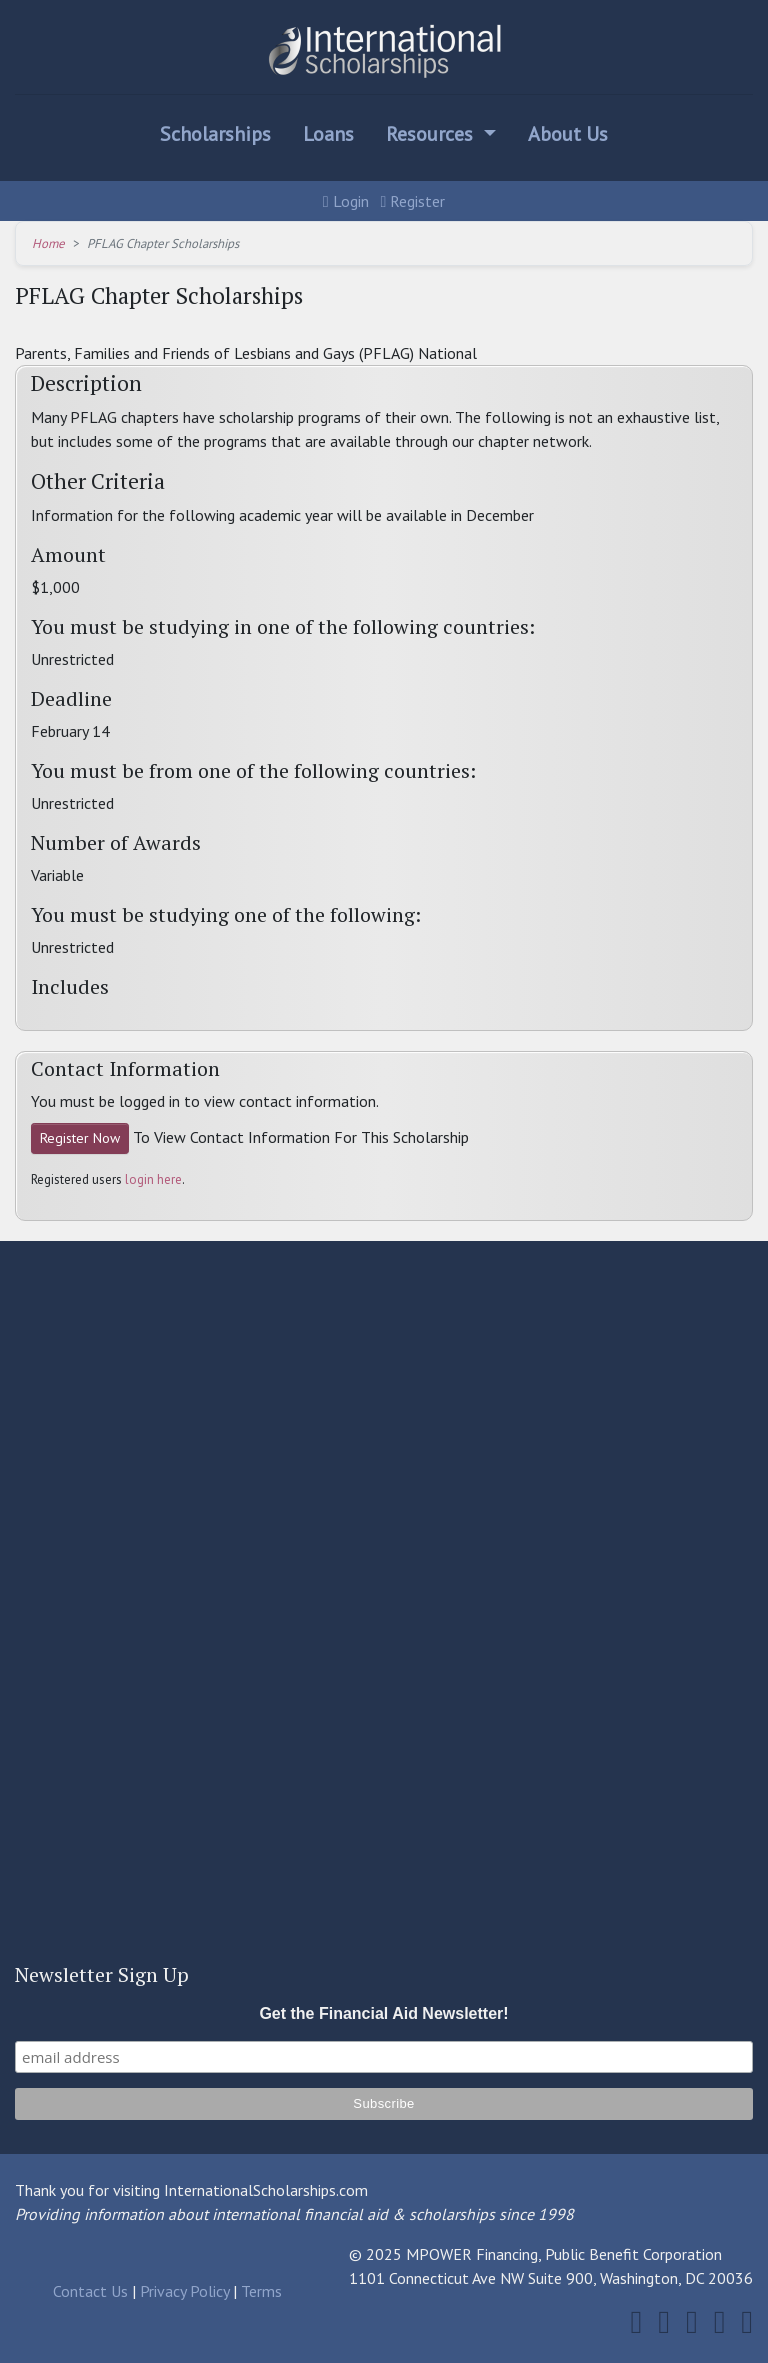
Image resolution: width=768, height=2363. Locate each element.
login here (153, 1179)
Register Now (80, 1138)
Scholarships (215, 134)
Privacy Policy (184, 2291)
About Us (568, 134)
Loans (328, 134)
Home (48, 243)
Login (346, 201)
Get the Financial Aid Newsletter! (383, 2013)
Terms (261, 2291)
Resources (432, 134)
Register (413, 201)
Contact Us (90, 2291)
